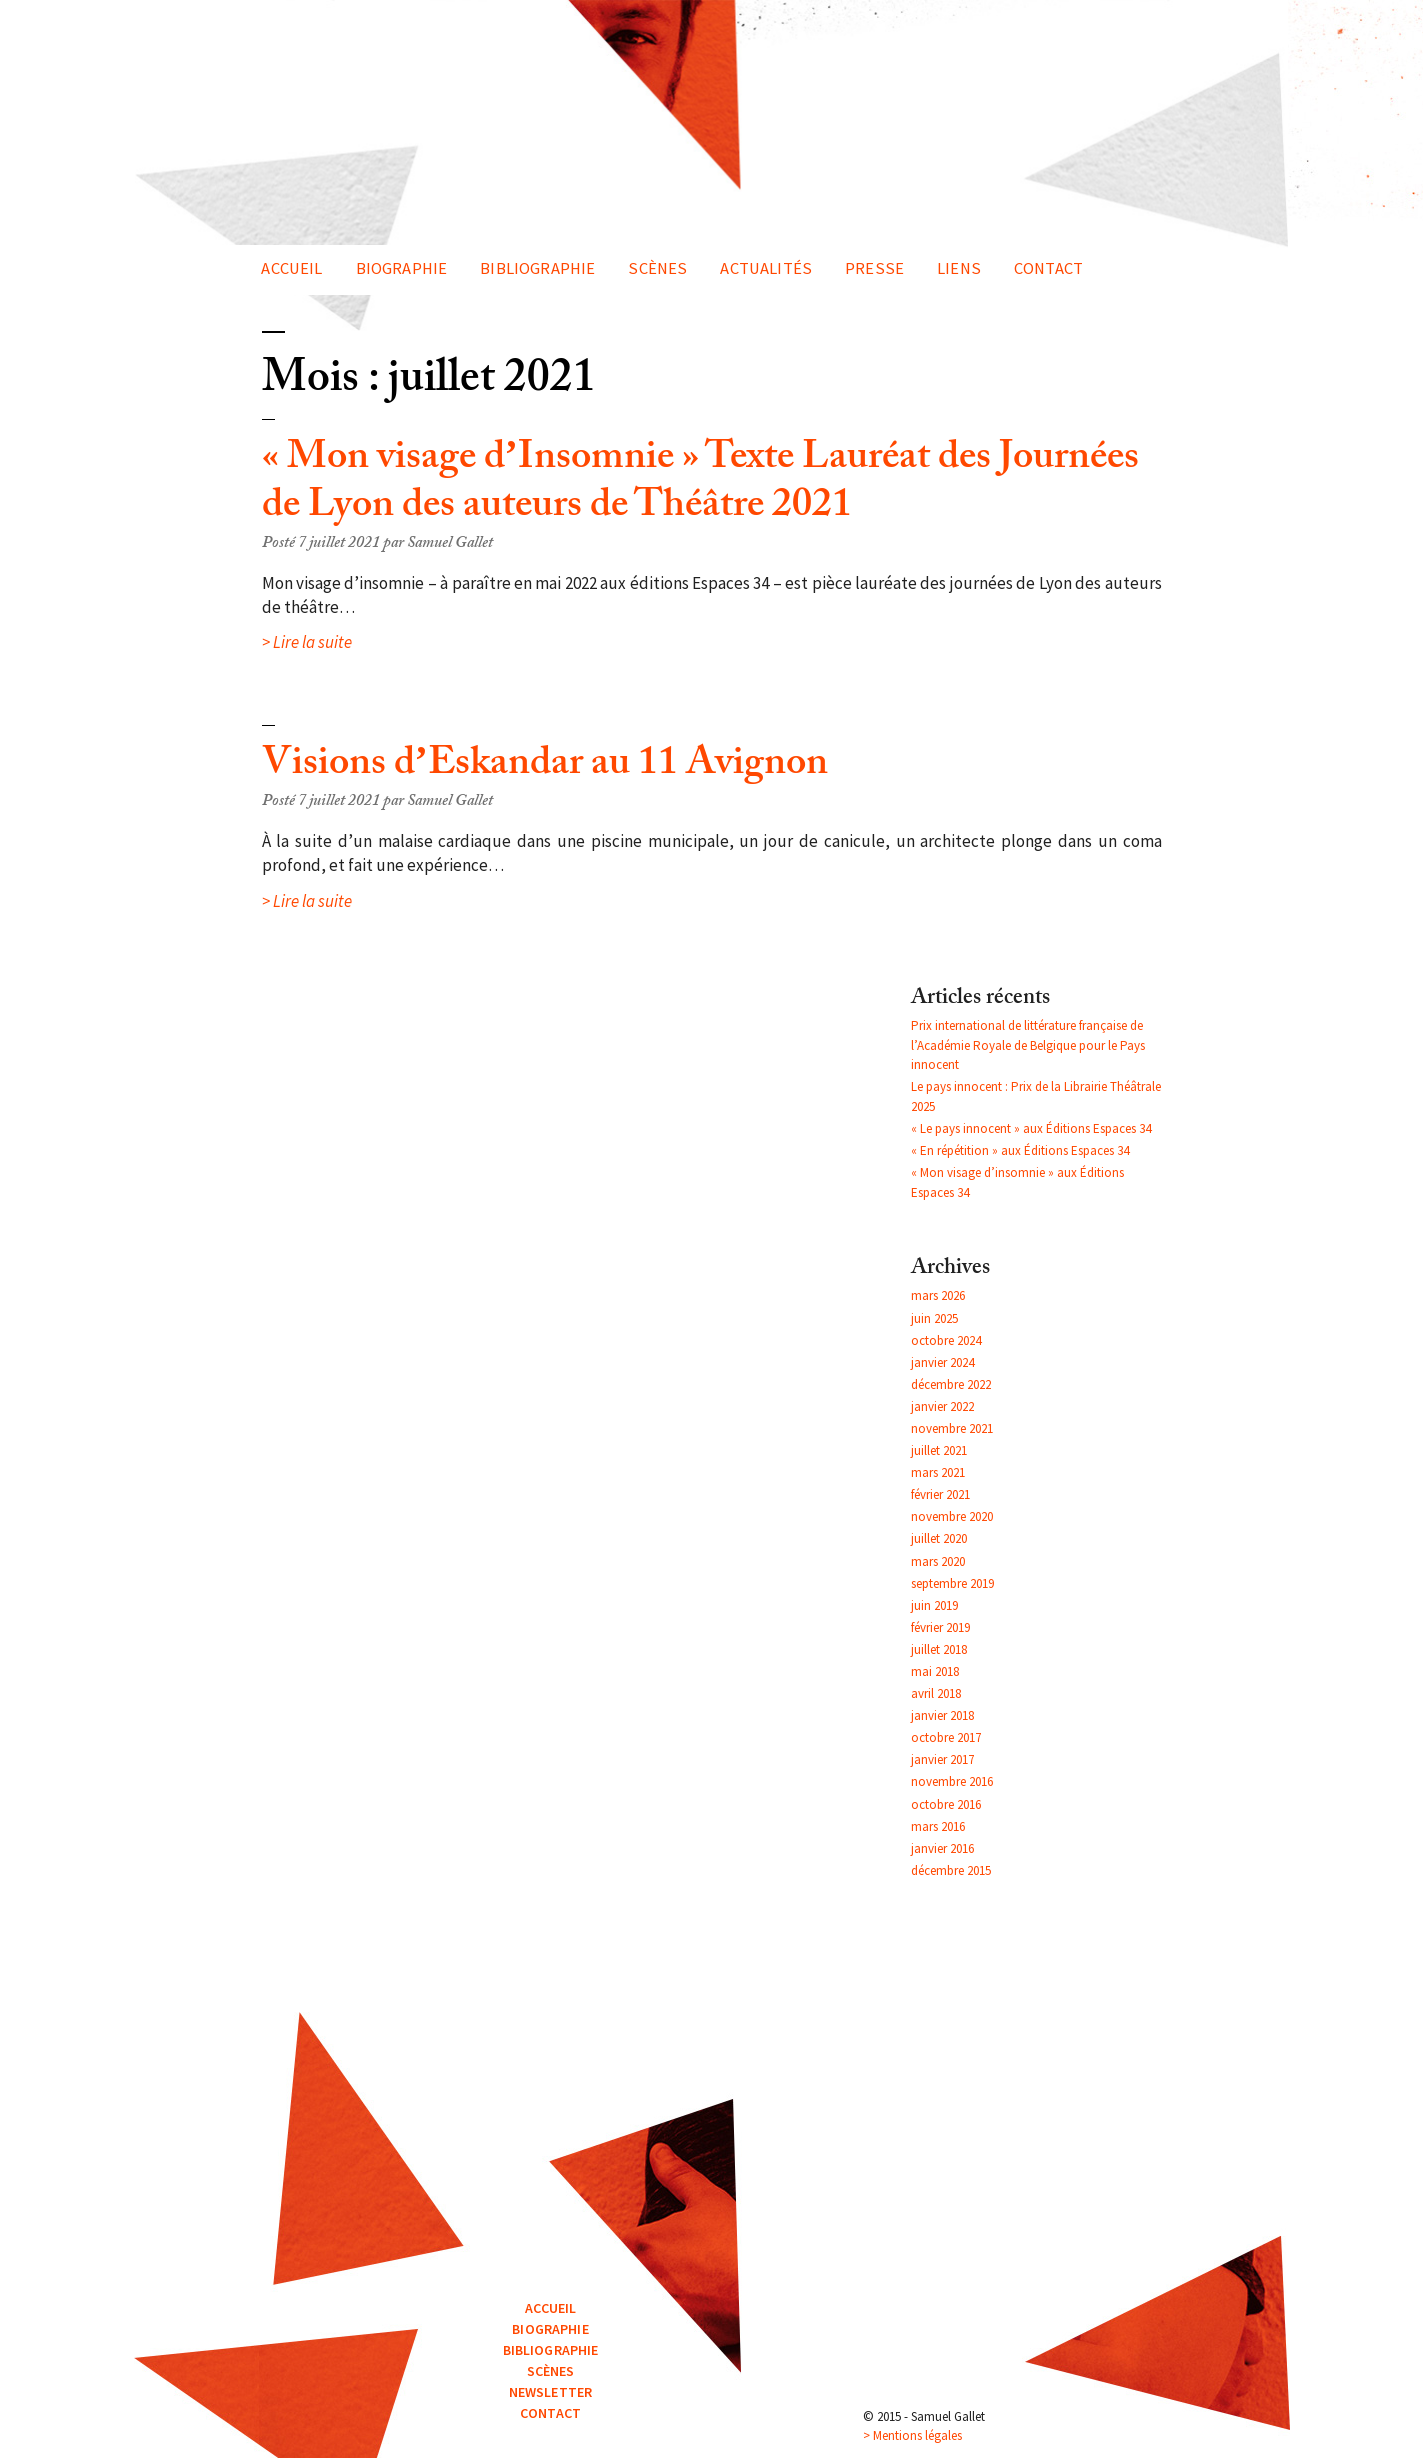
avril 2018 (936, 1693)
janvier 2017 (942, 1759)
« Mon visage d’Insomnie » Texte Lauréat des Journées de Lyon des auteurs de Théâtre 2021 (700, 485)
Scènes (657, 268)
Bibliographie (537, 268)
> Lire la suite (307, 642)
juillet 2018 (939, 1649)
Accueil (291, 268)
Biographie (402, 268)
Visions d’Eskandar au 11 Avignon (545, 767)
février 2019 (940, 1627)
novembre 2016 (952, 1781)
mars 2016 (938, 1826)
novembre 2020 (952, 1516)
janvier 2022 (942, 1406)
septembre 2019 (952, 1583)
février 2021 (940, 1494)
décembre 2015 (951, 1870)
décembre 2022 (951, 1384)
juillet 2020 (939, 1538)
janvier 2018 (942, 1715)
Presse (874, 268)
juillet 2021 (939, 1450)
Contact (1048, 268)
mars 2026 (938, 1295)
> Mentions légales (912, 2435)
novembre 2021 (952, 1428)
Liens (959, 268)
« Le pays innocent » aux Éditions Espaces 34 (1031, 1128)
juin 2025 (934, 1318)
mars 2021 (938, 1472)
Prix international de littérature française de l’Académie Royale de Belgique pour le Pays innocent (1028, 1045)
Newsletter (550, 2392)
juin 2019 (934, 1605)
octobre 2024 (946, 1340)
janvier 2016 (942, 1848)
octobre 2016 (946, 1804)
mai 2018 (935, 1671)
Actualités (766, 268)
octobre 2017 (946, 1737)
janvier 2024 (942, 1362)
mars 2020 (938, 1561)
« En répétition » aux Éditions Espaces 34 (1020, 1150)
